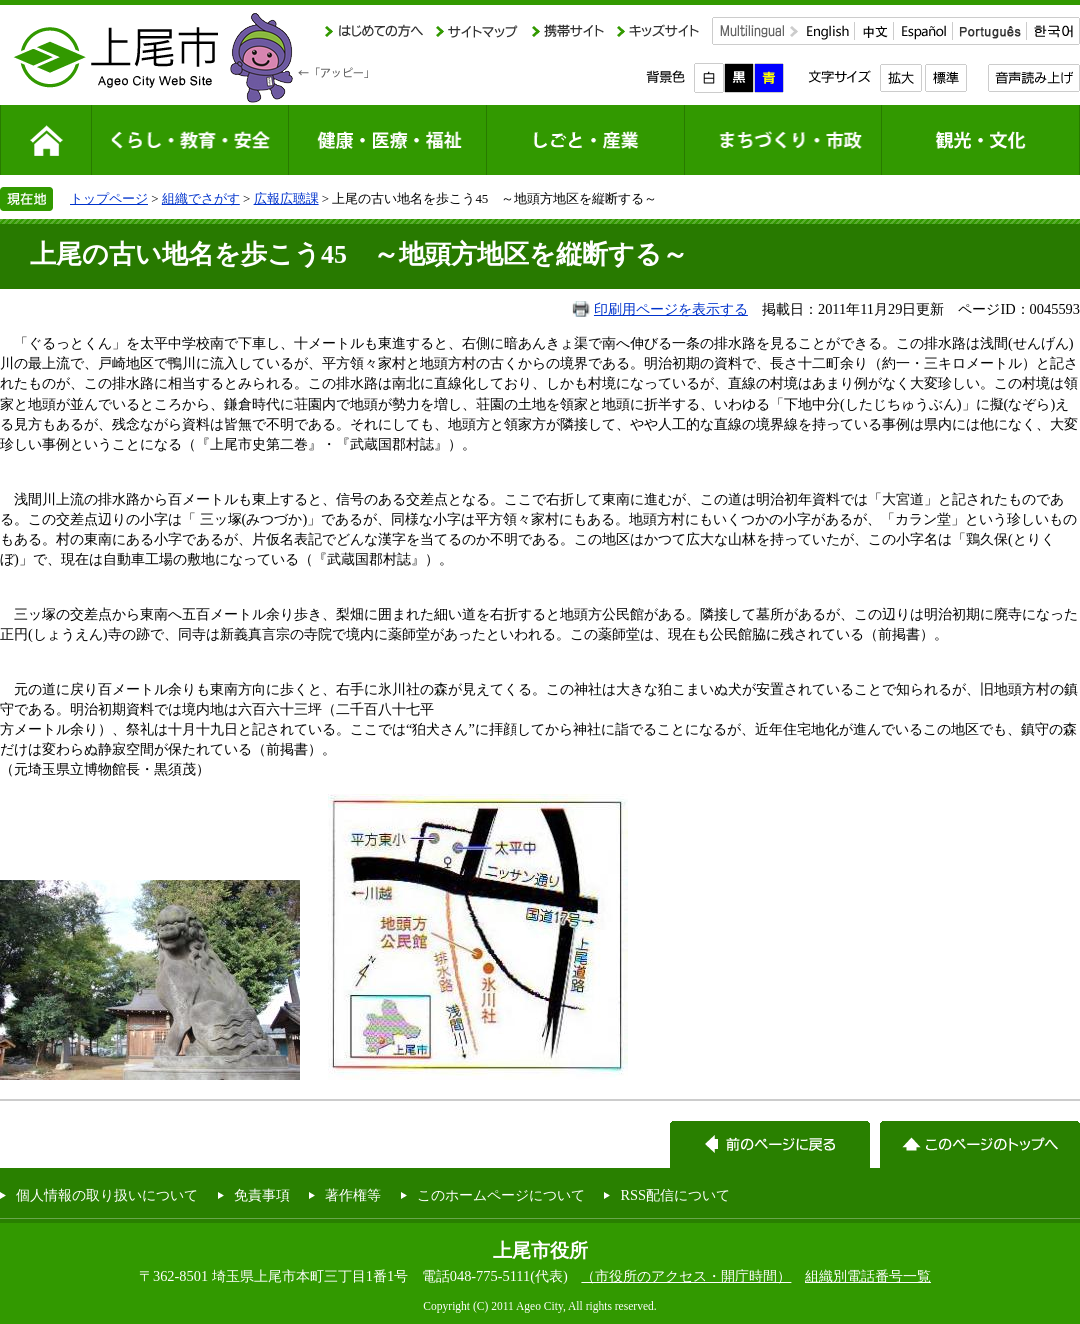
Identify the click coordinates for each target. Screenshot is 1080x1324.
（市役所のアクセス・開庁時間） (686, 1276)
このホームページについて (501, 1195)
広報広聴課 (286, 198)
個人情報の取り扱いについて (107, 1195)
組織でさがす (201, 198)
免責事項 (262, 1195)
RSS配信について (675, 1195)
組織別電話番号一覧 (868, 1276)
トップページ (109, 198)
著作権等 (353, 1195)
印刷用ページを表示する (671, 309)
